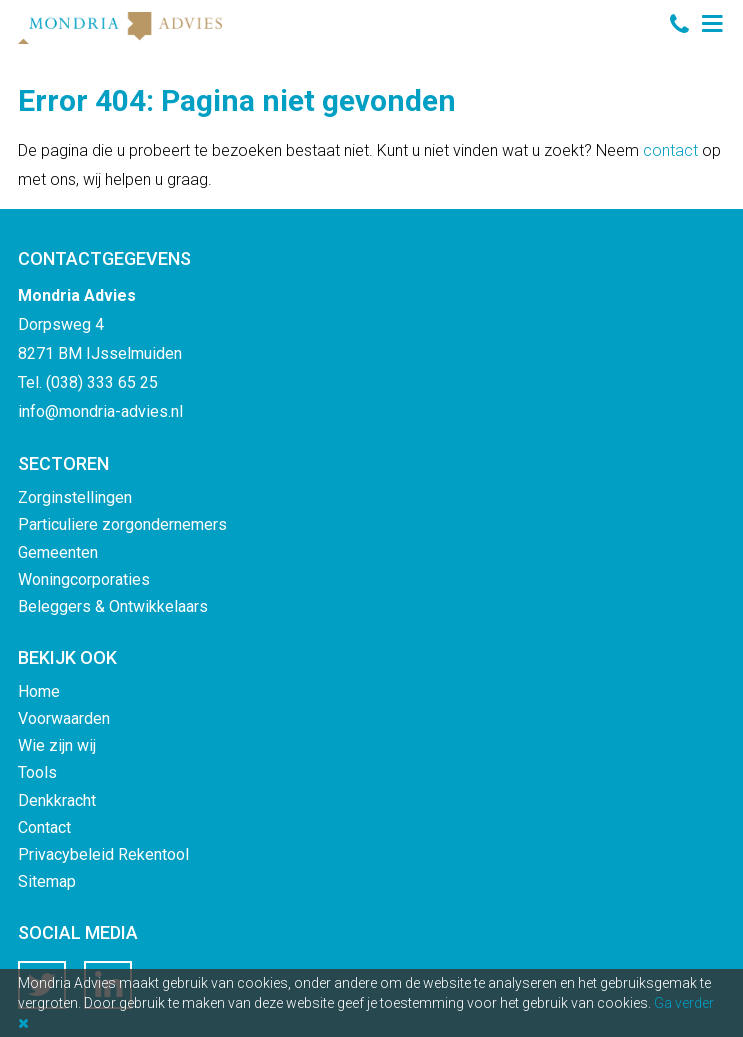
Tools (37, 772)
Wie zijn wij (57, 745)
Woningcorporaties (84, 579)
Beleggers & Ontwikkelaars (113, 606)
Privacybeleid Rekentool (103, 854)
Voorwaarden (64, 718)
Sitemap (47, 881)
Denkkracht (57, 800)
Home (39, 691)
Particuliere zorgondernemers (122, 524)
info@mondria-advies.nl (100, 411)
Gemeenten (58, 552)
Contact (44, 827)
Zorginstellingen (75, 497)
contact (670, 150)
